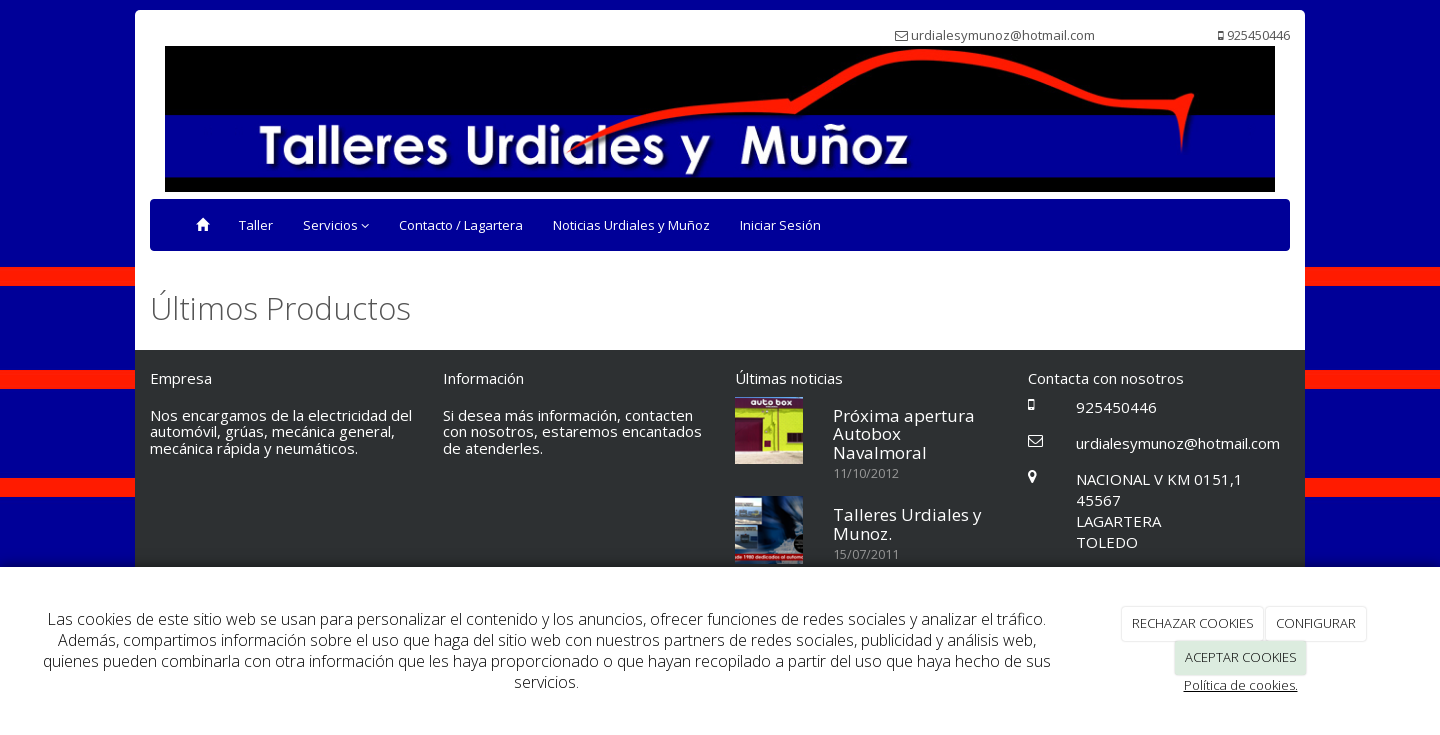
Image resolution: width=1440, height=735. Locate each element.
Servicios (336, 225)
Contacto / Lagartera (461, 225)
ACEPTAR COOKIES (1241, 657)
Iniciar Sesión (780, 225)
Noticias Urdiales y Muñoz (631, 225)
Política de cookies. (1241, 685)
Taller (256, 225)
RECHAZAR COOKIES (1193, 623)
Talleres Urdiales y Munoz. (907, 524)
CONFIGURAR (1316, 623)
